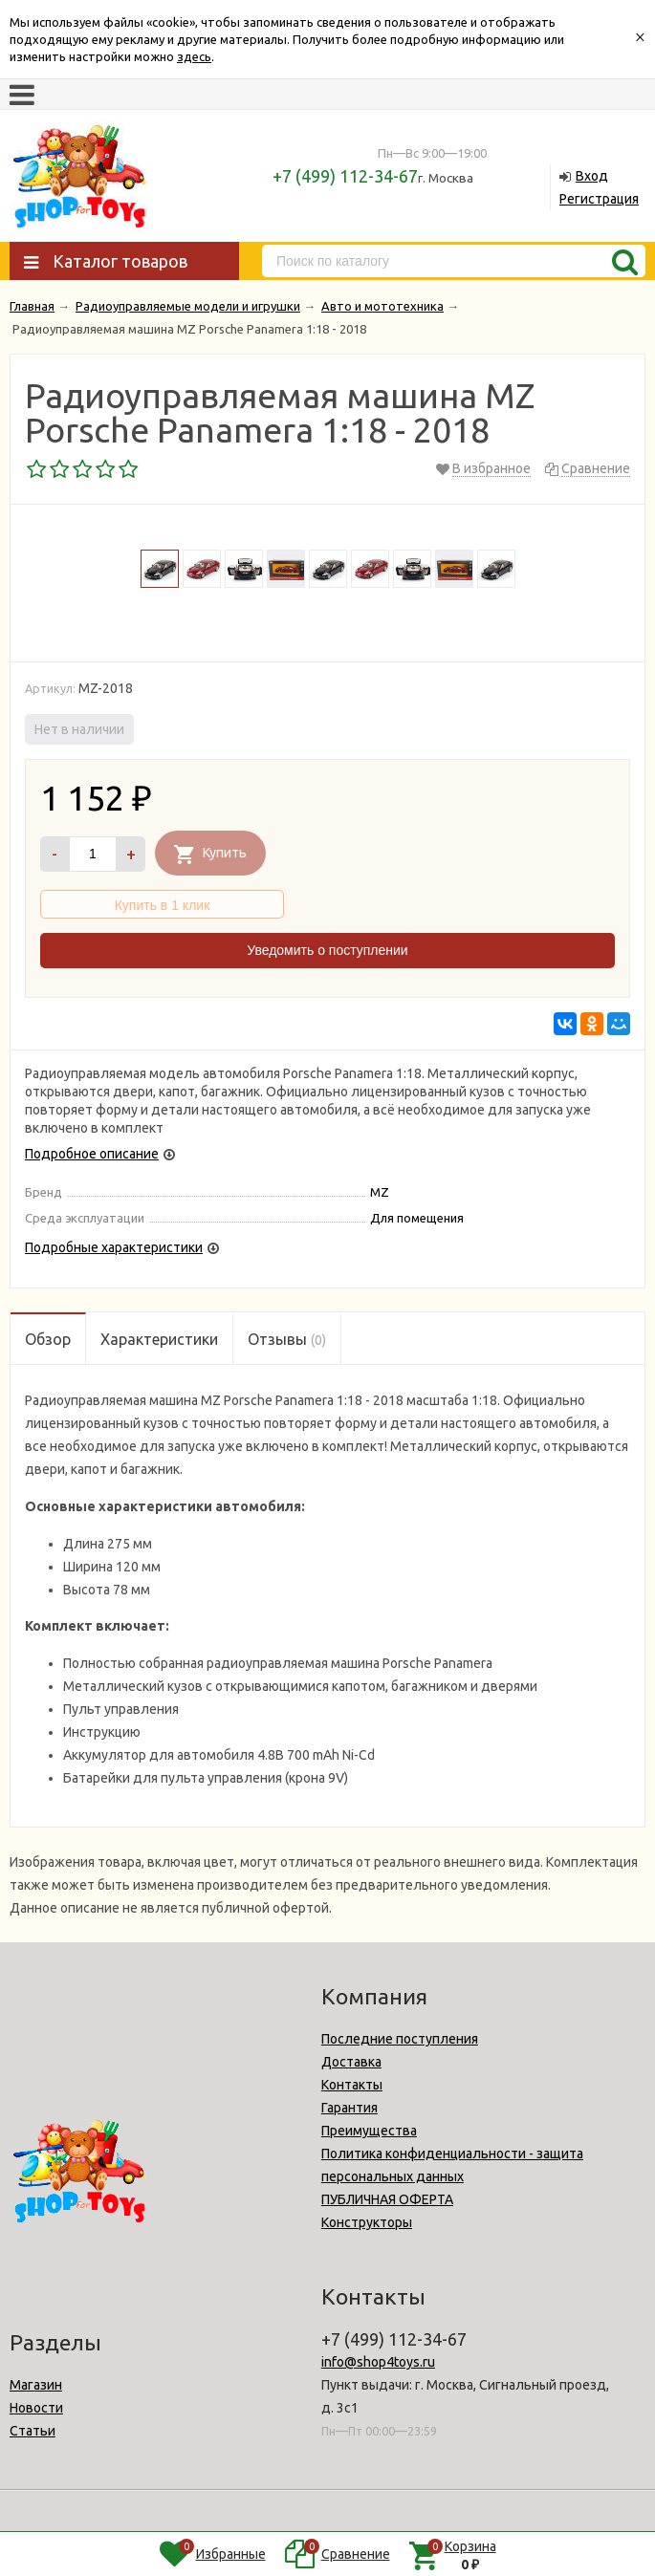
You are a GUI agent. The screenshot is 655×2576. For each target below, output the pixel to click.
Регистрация (599, 198)
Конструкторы (366, 2222)
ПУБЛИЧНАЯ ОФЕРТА (387, 2199)
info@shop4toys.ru (378, 2362)
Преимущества (369, 2130)
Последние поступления (399, 2038)
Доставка (351, 2061)
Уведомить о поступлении (327, 950)
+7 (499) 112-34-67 (345, 175)
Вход (592, 176)
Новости (36, 2407)
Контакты (351, 2084)
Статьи (32, 2430)
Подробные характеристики (114, 1247)
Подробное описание (92, 1153)
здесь (194, 56)
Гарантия (349, 2107)
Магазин (36, 2384)
